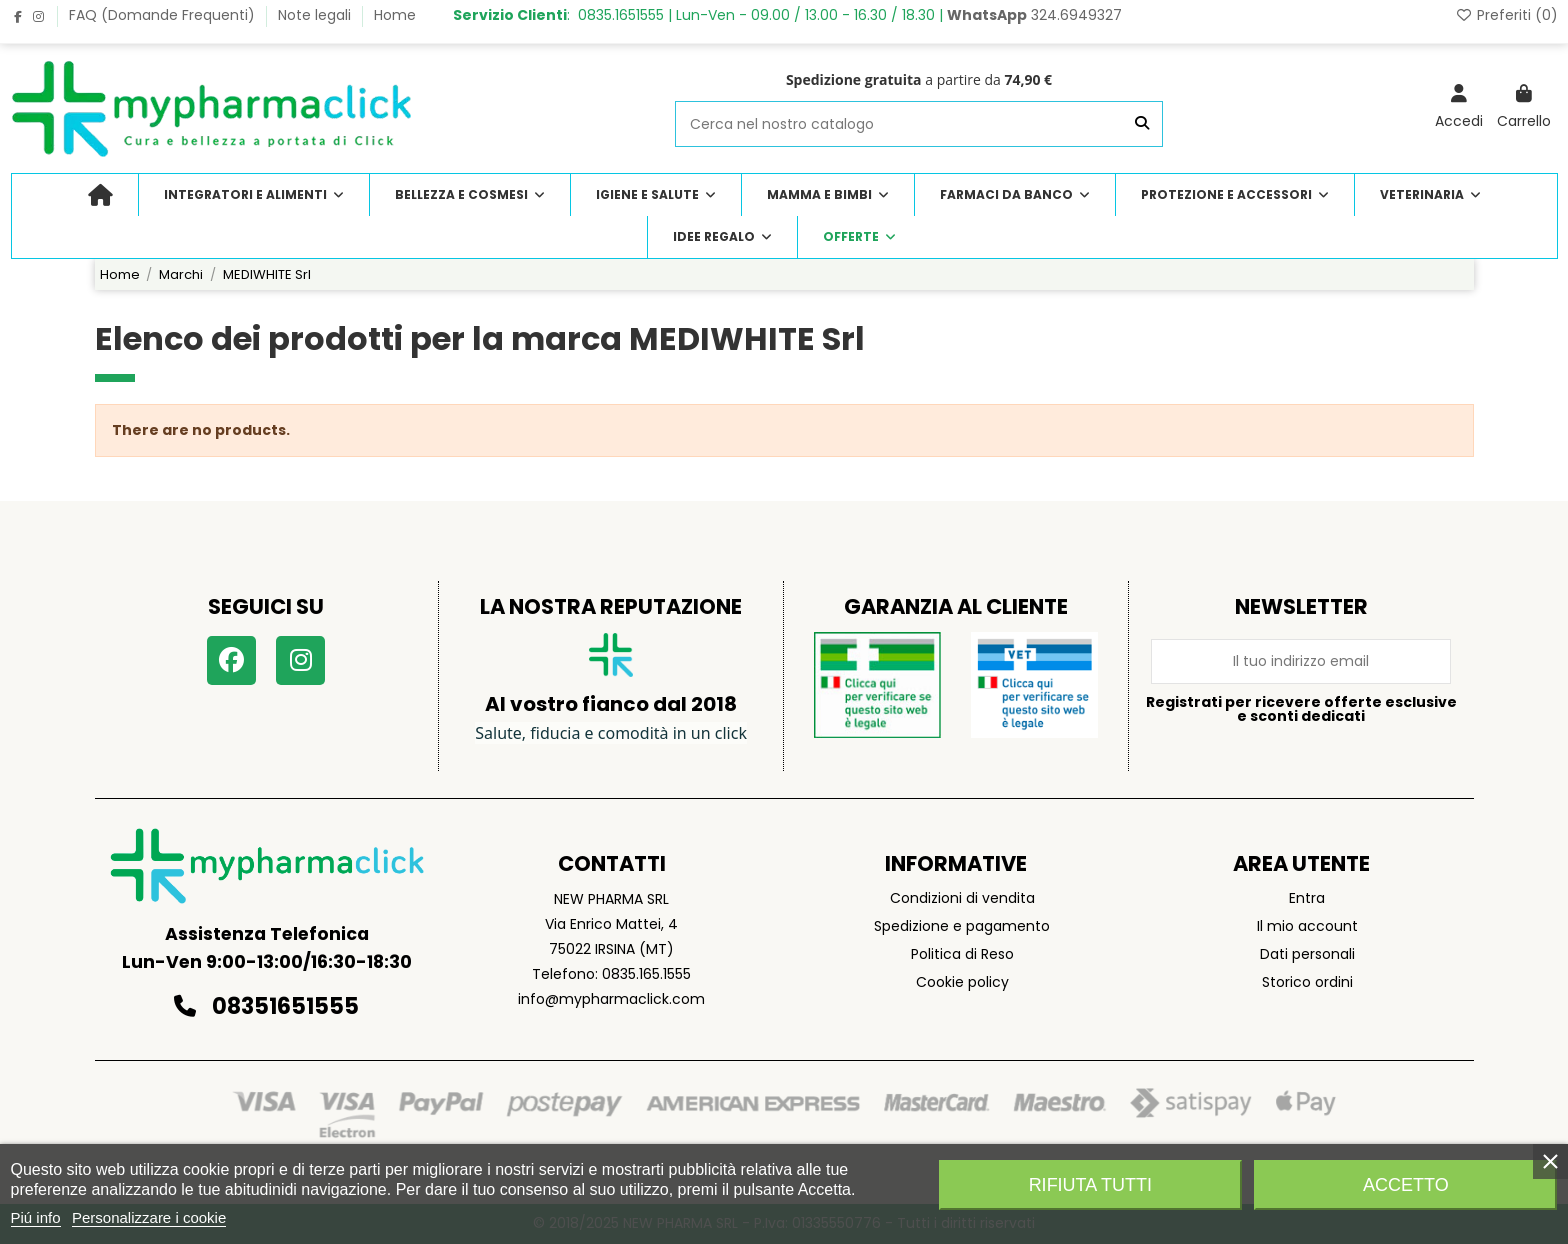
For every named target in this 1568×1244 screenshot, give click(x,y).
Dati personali (1307, 954)
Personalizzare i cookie (149, 1217)
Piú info (36, 1217)
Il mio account (1307, 926)
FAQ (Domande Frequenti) (164, 15)
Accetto (1406, 1185)
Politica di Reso (962, 954)
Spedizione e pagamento (962, 926)
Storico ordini (1307, 982)
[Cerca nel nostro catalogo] (1142, 123)
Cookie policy (962, 982)
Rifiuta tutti (1090, 1185)
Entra (1307, 898)
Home (395, 15)
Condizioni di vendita (962, 898)
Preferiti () (1506, 15)
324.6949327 (1034, 15)
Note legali (316, 15)
